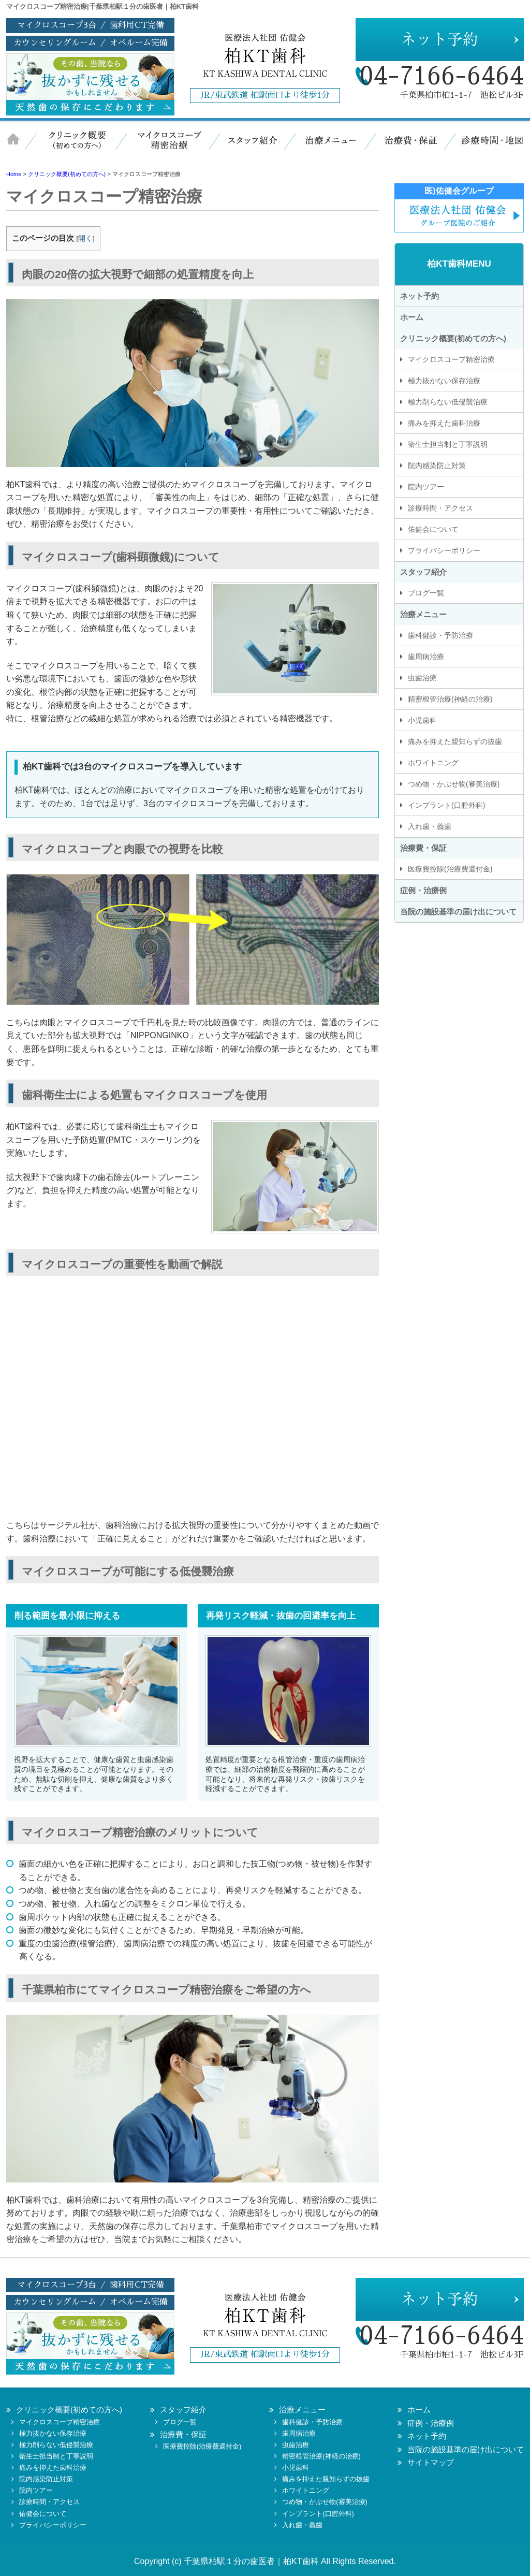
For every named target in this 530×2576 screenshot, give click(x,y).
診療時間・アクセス (440, 508)
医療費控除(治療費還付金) (450, 869)
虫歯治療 (422, 678)
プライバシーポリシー (444, 550)
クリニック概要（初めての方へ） (76, 146)
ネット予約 (419, 296)
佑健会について (433, 529)
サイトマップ (430, 2462)
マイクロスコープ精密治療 (166, 146)
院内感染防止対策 (437, 465)
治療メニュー (330, 146)
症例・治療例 (423, 890)
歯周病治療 (426, 656)
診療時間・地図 (485, 146)
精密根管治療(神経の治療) (450, 699)
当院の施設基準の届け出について (458, 911)
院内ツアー (426, 487)
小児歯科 (422, 720)
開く (85, 238)
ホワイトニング (433, 763)
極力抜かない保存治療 (444, 380)
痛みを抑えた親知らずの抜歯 (455, 741)
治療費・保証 (407, 146)
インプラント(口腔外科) (446, 805)
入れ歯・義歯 (429, 826)
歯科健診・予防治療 (440, 635)
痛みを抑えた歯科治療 (444, 423)
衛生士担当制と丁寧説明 (448, 444)
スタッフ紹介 (252, 146)
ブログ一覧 (426, 593)
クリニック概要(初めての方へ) (453, 338)
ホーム (19, 146)
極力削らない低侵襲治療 (448, 402)
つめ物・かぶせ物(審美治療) (453, 784)
